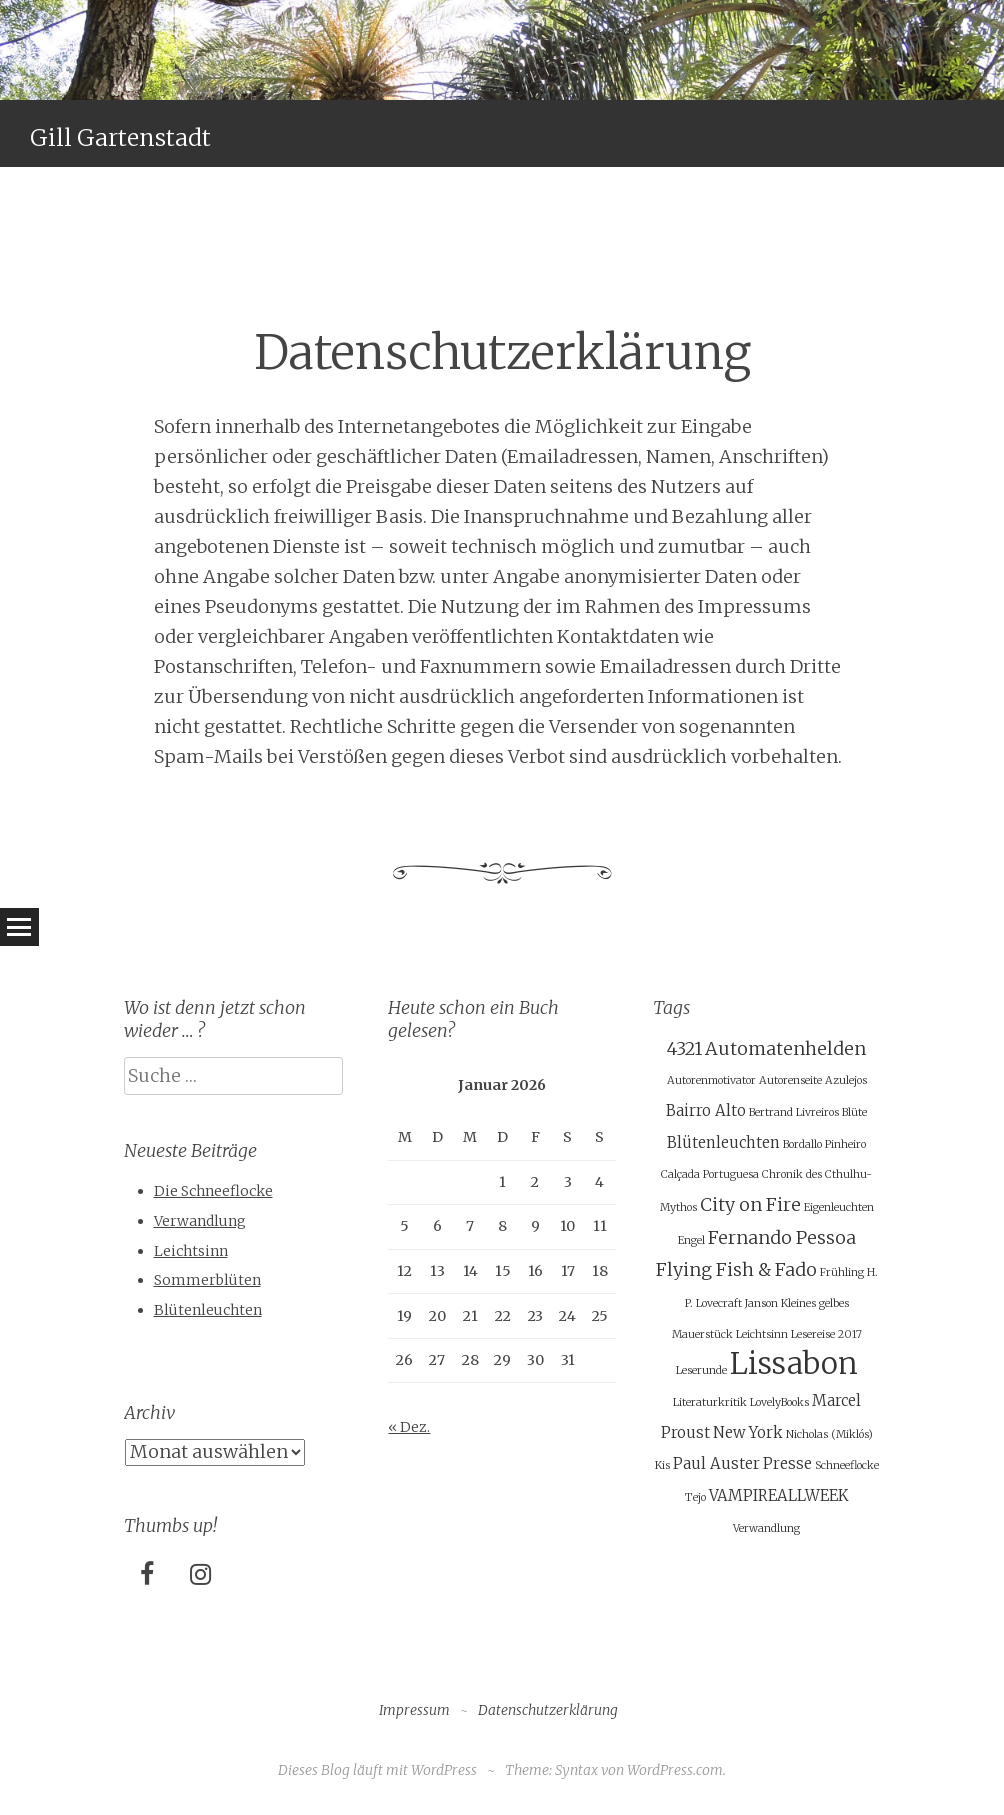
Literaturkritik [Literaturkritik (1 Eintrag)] (710, 1402)
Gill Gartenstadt (120, 137)
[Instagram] (201, 1575)
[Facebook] (147, 1575)
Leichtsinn (191, 1251)
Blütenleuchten (208, 1310)
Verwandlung (200, 1221)
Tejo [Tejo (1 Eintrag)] (695, 1497)
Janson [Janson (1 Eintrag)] (761, 1303)
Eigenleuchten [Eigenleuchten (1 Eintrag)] (839, 1207)
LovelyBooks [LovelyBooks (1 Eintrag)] (779, 1402)
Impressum (414, 1710)
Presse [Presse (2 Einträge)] (787, 1463)
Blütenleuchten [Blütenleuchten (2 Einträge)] (723, 1142)
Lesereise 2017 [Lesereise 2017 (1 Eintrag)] (826, 1334)
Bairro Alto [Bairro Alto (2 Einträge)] (706, 1110)
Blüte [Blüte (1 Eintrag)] (854, 1112)
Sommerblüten (207, 1280)
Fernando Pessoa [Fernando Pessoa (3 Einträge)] (782, 1237)
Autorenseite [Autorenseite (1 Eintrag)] (790, 1080)
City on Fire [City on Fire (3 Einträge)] (750, 1204)
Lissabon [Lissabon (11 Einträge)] (794, 1363)
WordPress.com (675, 1770)
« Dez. (409, 1427)
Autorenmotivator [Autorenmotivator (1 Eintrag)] (711, 1080)
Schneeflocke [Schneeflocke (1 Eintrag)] (847, 1465)
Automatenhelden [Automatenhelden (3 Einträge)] (785, 1048)
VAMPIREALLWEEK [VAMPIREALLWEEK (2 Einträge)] (778, 1495)
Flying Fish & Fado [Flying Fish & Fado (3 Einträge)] (736, 1269)
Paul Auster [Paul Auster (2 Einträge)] (716, 1463)
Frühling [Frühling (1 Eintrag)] (842, 1272)
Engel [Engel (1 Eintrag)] (691, 1240)
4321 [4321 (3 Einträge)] (684, 1048)
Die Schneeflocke (213, 1191)
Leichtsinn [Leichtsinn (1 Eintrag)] (762, 1334)
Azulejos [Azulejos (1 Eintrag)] (846, 1080)
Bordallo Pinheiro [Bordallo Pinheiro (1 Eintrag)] (824, 1144)
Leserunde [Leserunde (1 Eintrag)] (701, 1370)
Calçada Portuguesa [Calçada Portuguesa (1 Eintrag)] (710, 1174)
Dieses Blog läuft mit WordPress (377, 1770)
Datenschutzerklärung (548, 1710)
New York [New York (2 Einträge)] (748, 1432)
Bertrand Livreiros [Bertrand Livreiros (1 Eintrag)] (794, 1112)
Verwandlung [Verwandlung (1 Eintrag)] (766, 1528)
